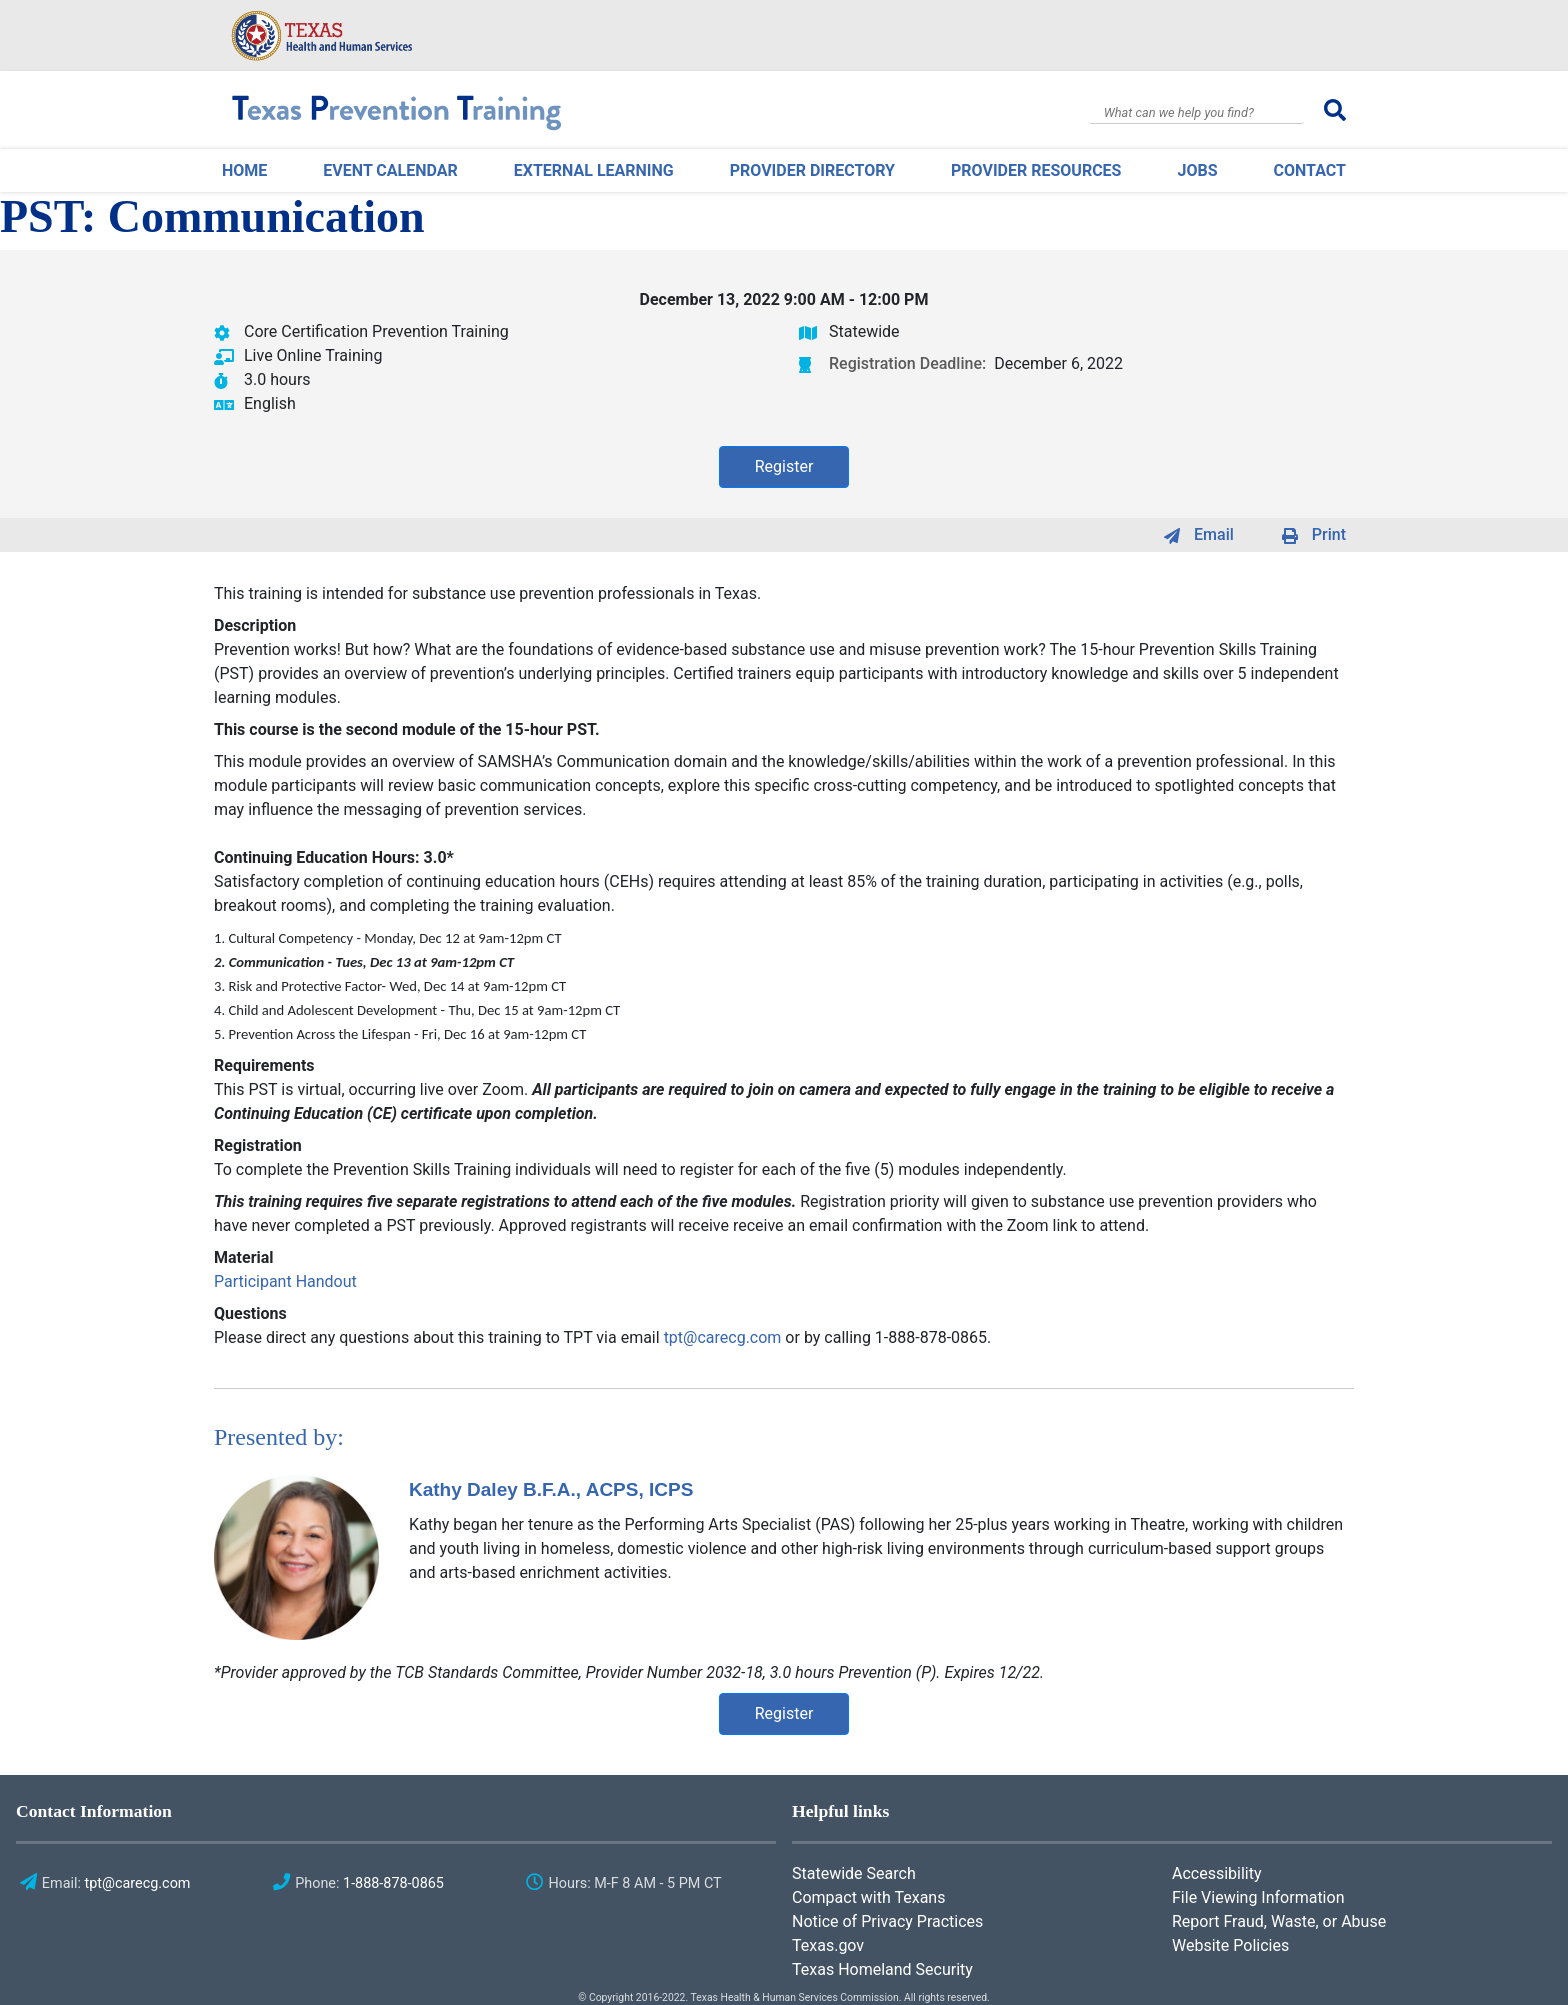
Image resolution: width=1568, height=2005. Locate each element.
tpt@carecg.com (723, 1337)
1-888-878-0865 (393, 1883)
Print (1329, 534)
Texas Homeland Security (882, 1969)
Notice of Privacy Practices (887, 1921)
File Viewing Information (1258, 1897)
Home (244, 170)
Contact (1310, 170)
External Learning (594, 170)
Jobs (1197, 170)
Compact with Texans (868, 1897)
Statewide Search (854, 1873)
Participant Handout (285, 1281)
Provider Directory (812, 170)
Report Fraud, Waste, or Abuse (1279, 1921)
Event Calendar (390, 170)
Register (784, 466)
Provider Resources (1036, 170)
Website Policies (1230, 1945)
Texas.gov (828, 1945)
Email (1214, 534)
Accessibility (1217, 1873)
